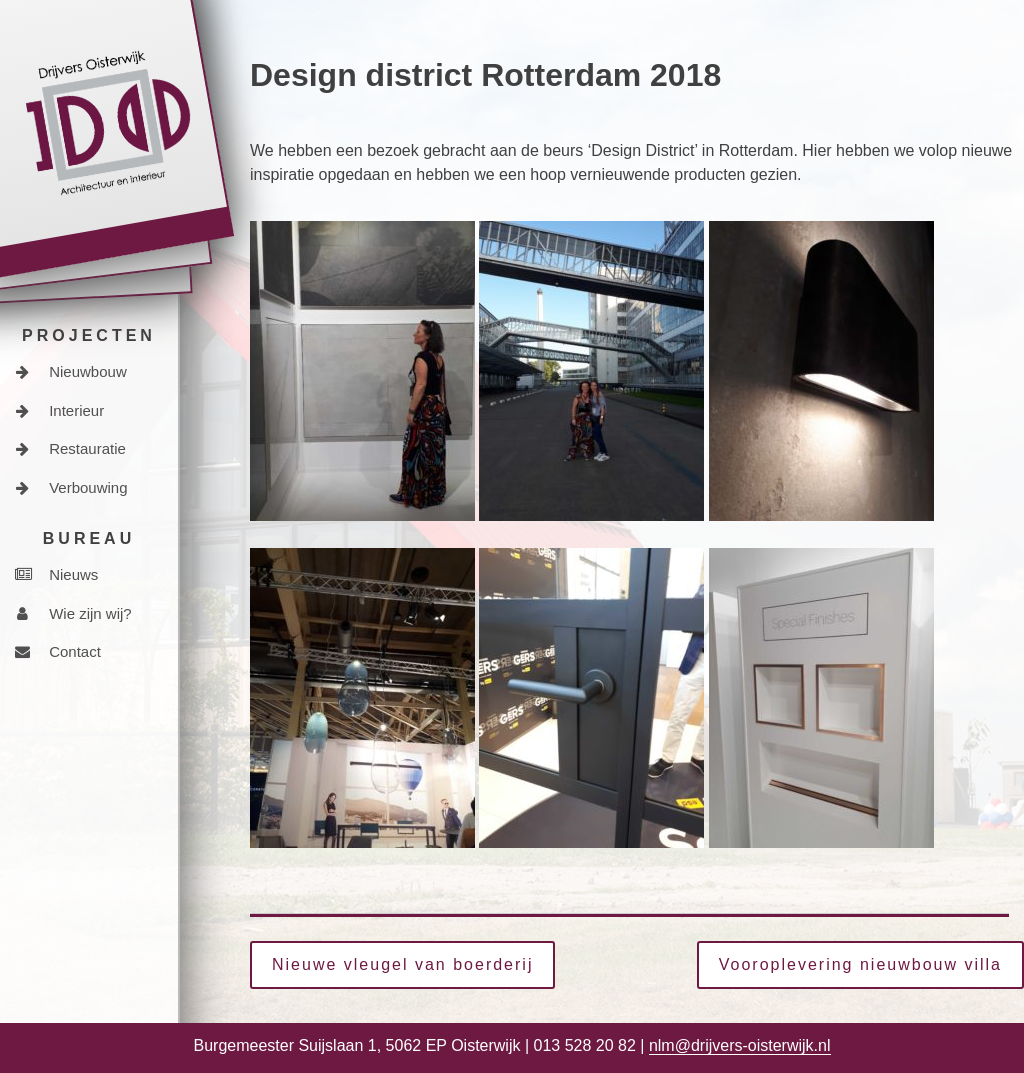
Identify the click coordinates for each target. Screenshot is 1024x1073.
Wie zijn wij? (73, 613)
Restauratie (70, 448)
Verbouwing (71, 487)
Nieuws (56, 574)
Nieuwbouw (71, 371)
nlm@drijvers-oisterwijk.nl (740, 1045)
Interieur (59, 410)
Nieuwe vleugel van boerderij (402, 964)
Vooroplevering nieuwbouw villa (860, 964)
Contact (58, 651)
